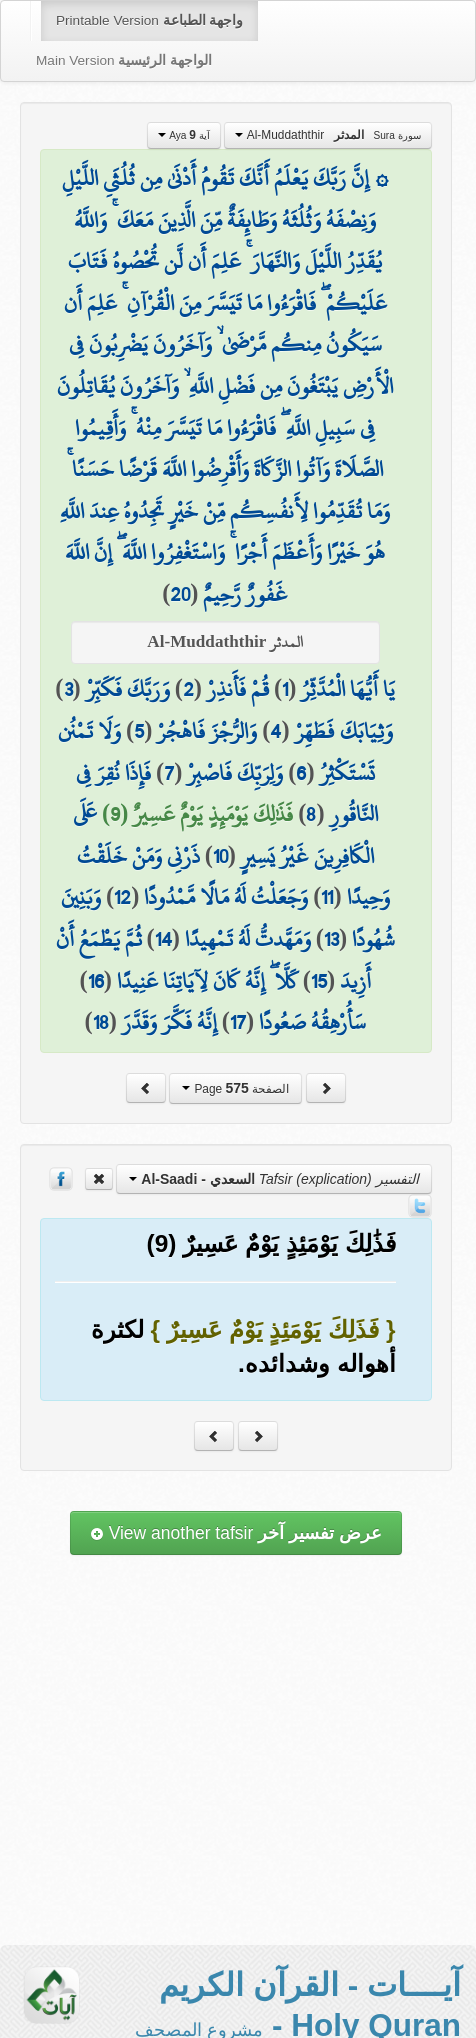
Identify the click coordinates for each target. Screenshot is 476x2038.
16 (96, 981)
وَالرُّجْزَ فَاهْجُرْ (207, 731)
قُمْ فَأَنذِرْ (238, 689)
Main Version (124, 60)
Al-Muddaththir (327, 135)
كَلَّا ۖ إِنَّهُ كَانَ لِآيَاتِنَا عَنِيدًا (207, 981)
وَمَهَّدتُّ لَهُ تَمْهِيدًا (248, 939)
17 (238, 1022)
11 (327, 897)
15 (319, 981)
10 (220, 856)
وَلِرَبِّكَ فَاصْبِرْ (235, 773)
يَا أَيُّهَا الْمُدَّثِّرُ (348, 689)
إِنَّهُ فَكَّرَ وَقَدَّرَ (169, 1022)
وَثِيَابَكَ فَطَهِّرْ (344, 731)
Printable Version (149, 20)
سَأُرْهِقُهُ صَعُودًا (312, 1022)
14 (163, 939)
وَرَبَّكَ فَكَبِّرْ (128, 689)
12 (122, 897)
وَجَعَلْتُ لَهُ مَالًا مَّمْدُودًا (226, 897)
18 (101, 1022)
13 (331, 939)
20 (180, 594)
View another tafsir (236, 1533)
